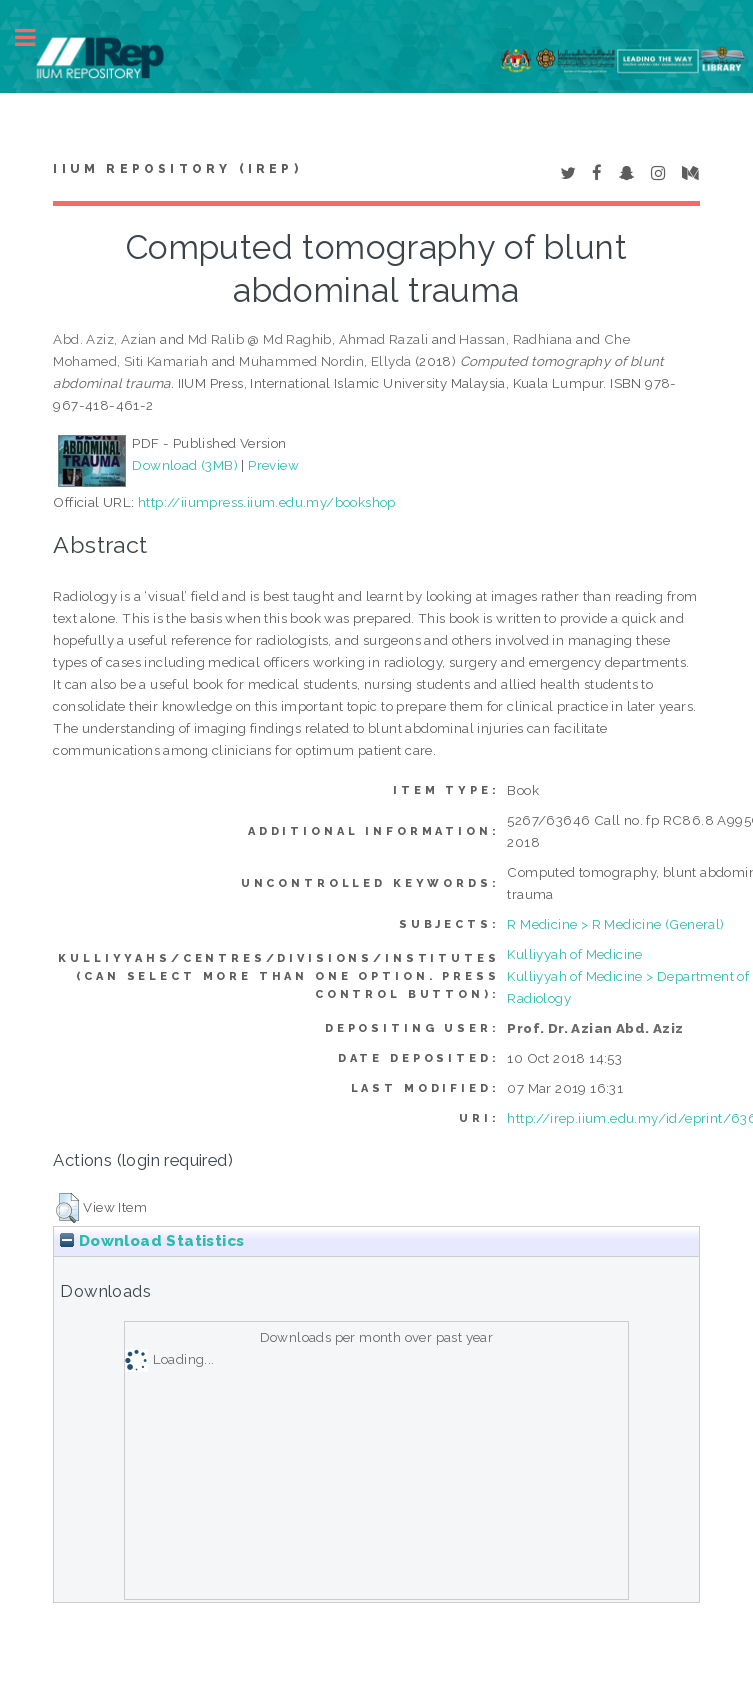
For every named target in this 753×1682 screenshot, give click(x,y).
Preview (273, 465)
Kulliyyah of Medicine (574, 954)
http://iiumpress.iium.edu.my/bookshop (267, 502)
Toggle (36, 37)
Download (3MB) (185, 465)
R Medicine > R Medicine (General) (615, 924)
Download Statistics (152, 1241)
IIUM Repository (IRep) (177, 169)
